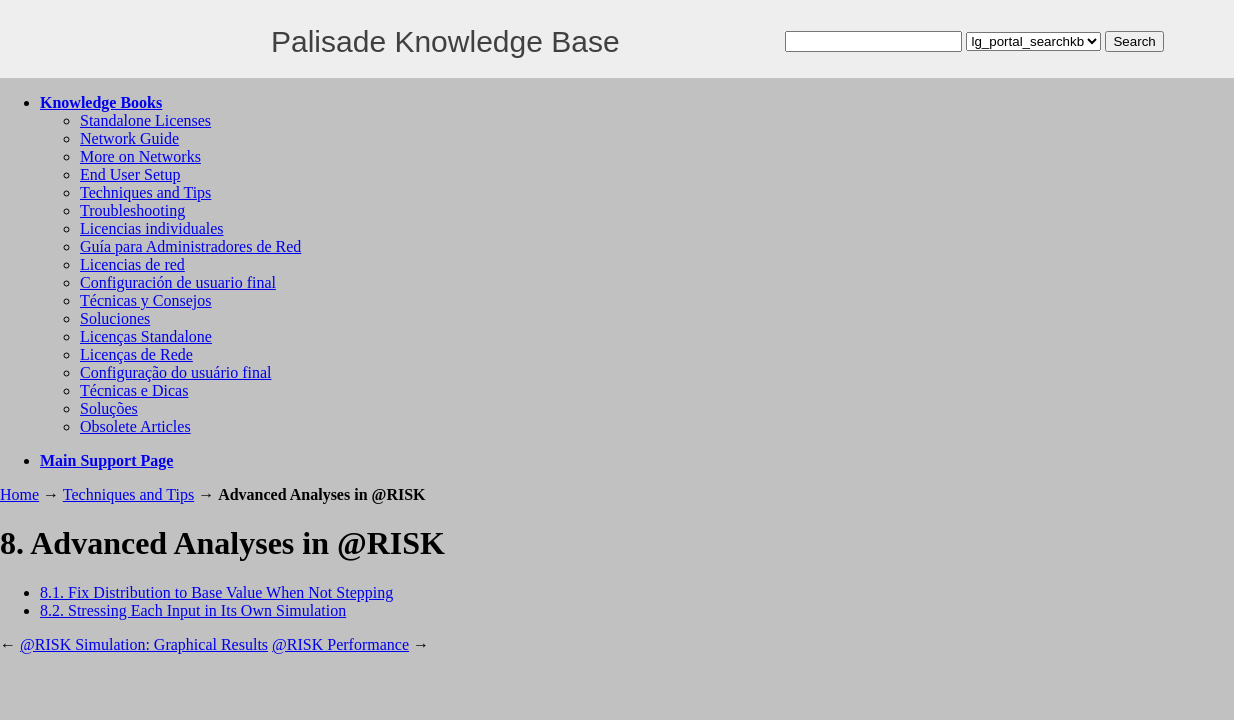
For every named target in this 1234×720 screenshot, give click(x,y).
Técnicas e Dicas (134, 390)
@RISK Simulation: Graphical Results (144, 644)
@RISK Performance (340, 644)
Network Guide (129, 138)
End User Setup (130, 174)
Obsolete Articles (135, 426)
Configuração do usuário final (176, 372)
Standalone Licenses (145, 120)
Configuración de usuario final (178, 282)
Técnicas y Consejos (146, 300)
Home (19, 494)
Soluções (109, 408)
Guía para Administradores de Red (190, 246)
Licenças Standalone (146, 336)
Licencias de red (132, 264)
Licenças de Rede (136, 354)
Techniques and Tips (145, 192)
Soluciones (115, 318)
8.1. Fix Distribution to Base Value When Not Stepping (216, 592)
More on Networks (140, 156)
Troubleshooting (132, 210)
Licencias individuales (152, 228)
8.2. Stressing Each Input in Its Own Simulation (193, 610)
